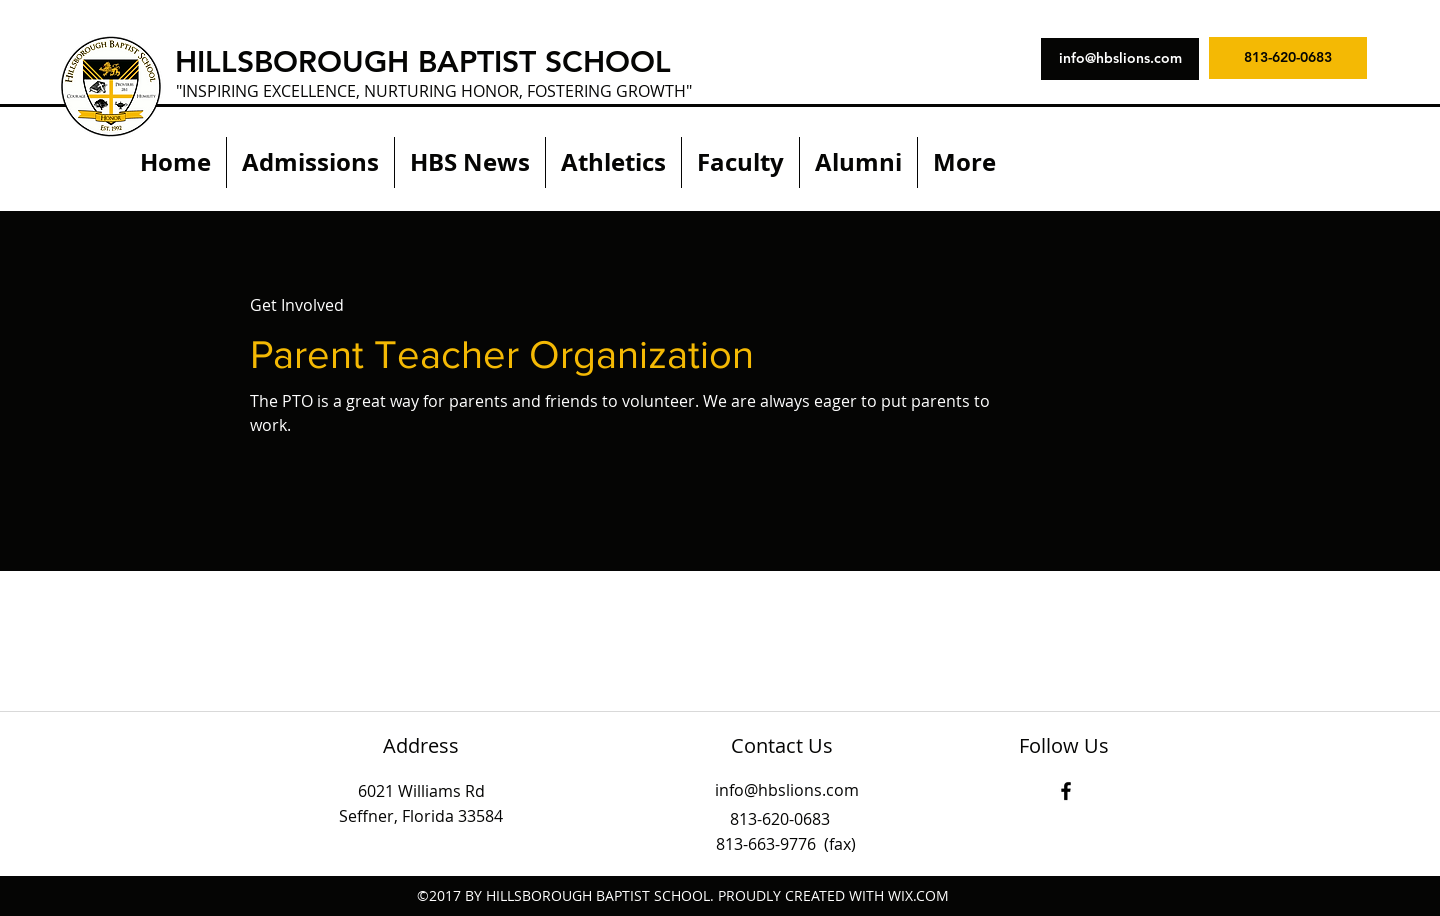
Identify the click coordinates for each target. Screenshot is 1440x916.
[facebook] (1066, 791)
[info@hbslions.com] (1120, 59)
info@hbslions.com (787, 790)
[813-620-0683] (1288, 58)
